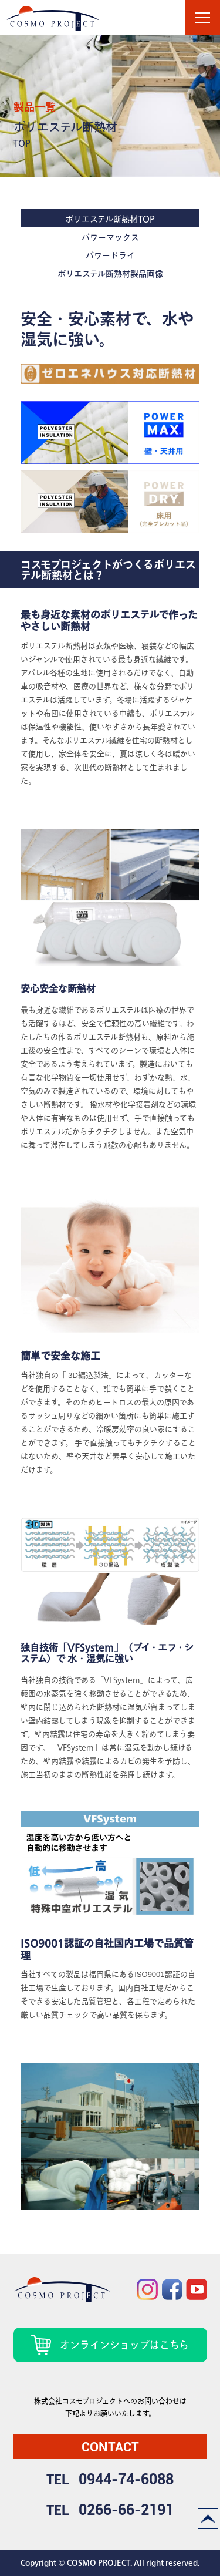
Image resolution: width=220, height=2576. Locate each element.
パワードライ (110, 255)
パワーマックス (110, 237)
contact (110, 2447)
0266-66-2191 (126, 2509)
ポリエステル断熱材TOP (110, 219)
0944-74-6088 (126, 2479)
